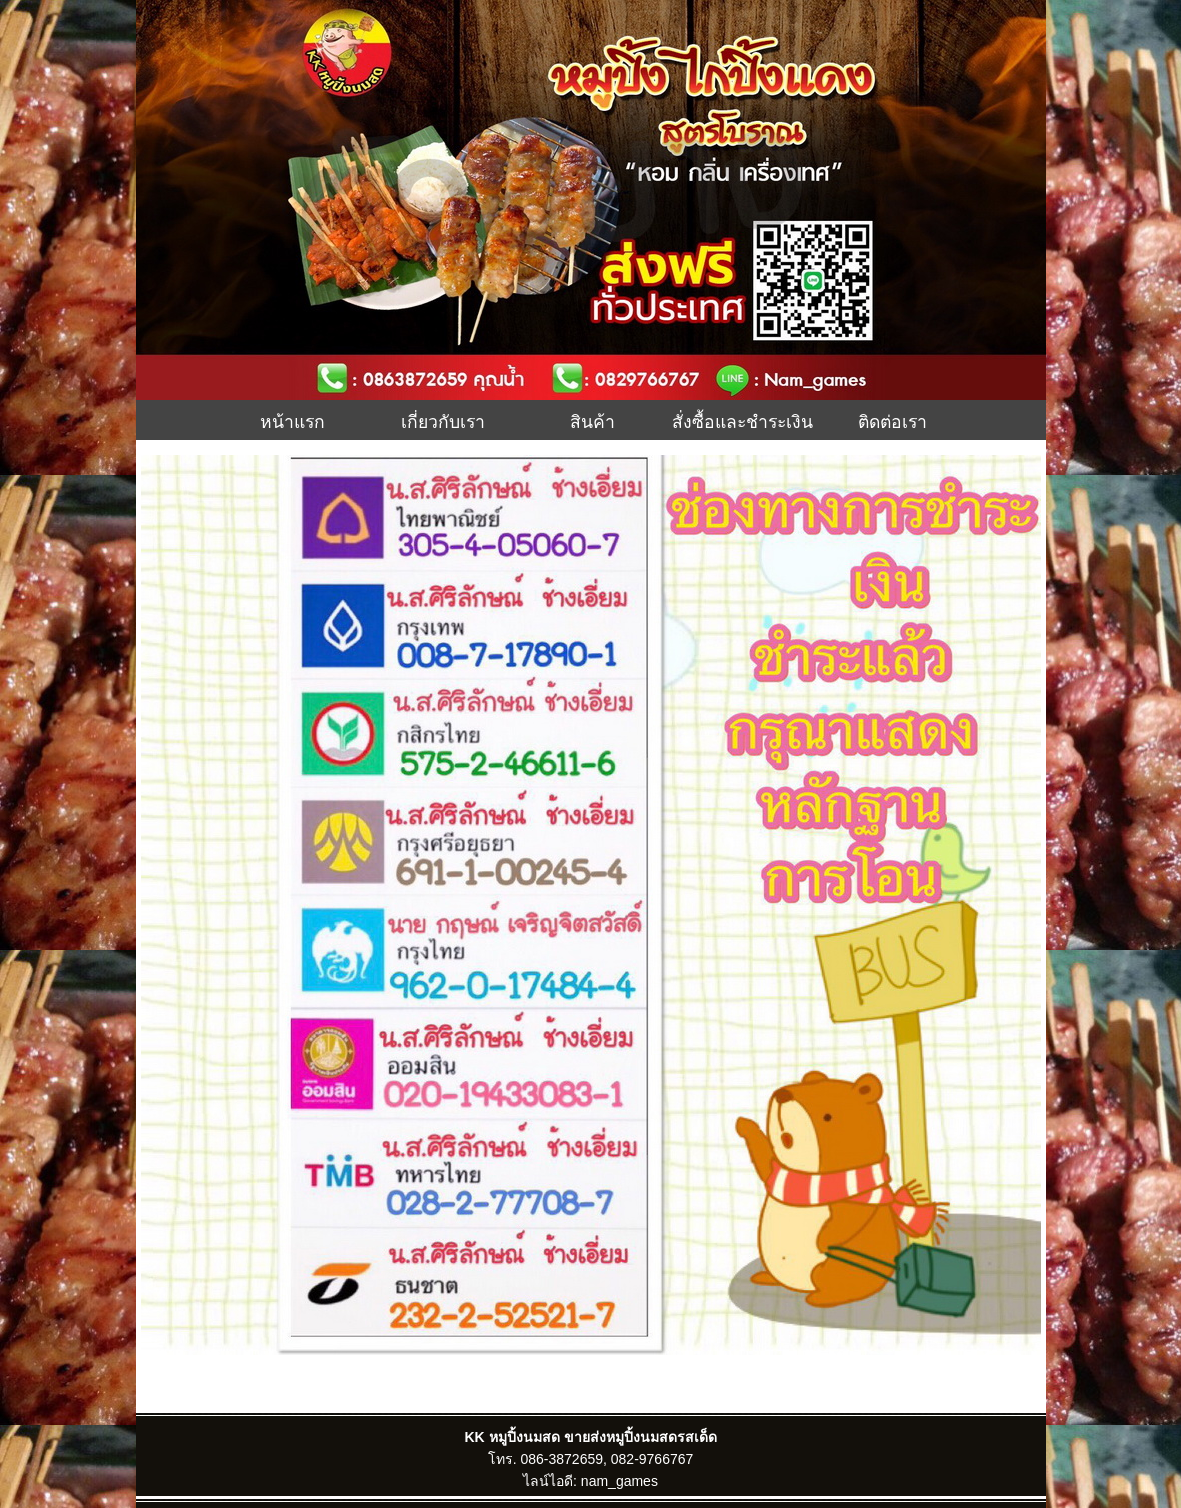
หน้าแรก (292, 420)
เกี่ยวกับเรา (443, 420)
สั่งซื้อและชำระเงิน (742, 420)
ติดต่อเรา (892, 420)
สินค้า (592, 420)
